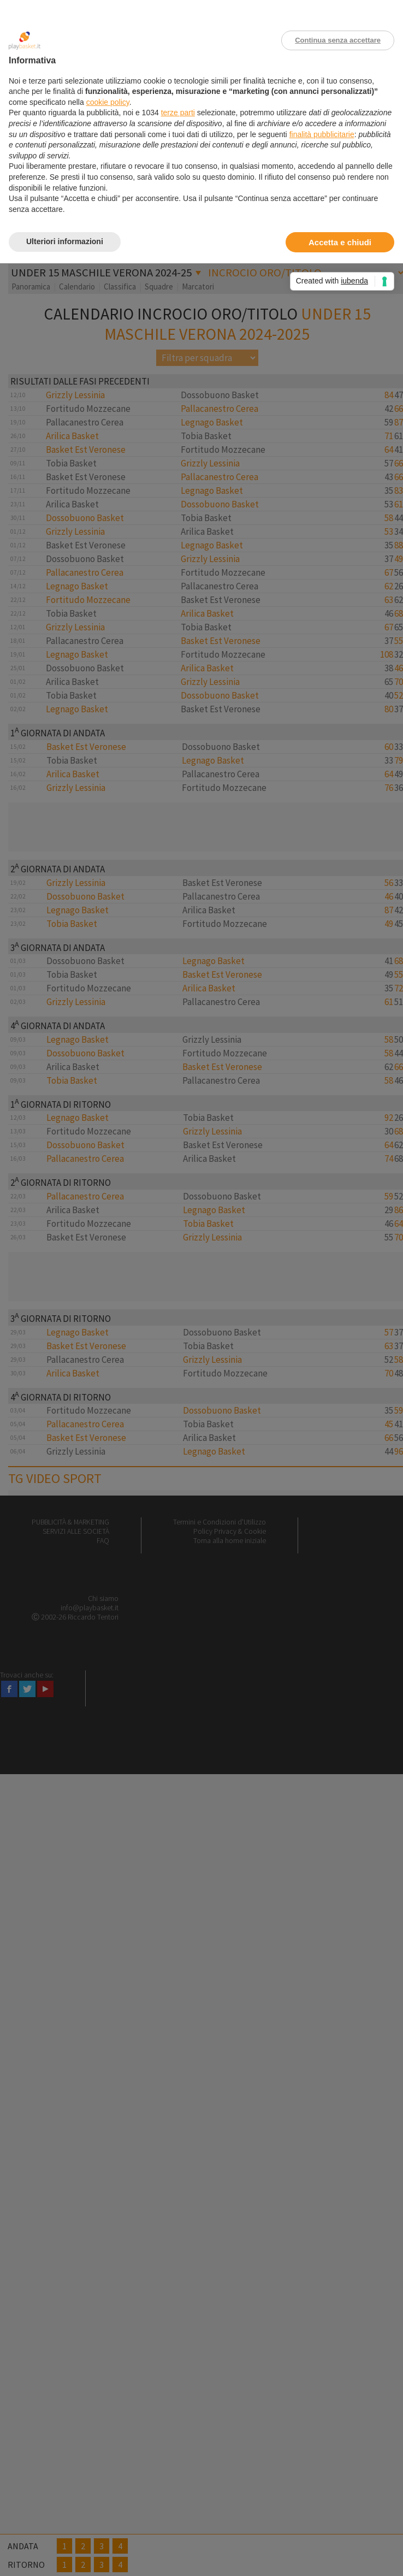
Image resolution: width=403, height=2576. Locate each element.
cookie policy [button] (107, 102)
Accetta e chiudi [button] (340, 242)
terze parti (178, 112)
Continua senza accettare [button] (338, 40)
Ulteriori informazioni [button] (64, 241)
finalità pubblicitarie (321, 134)
